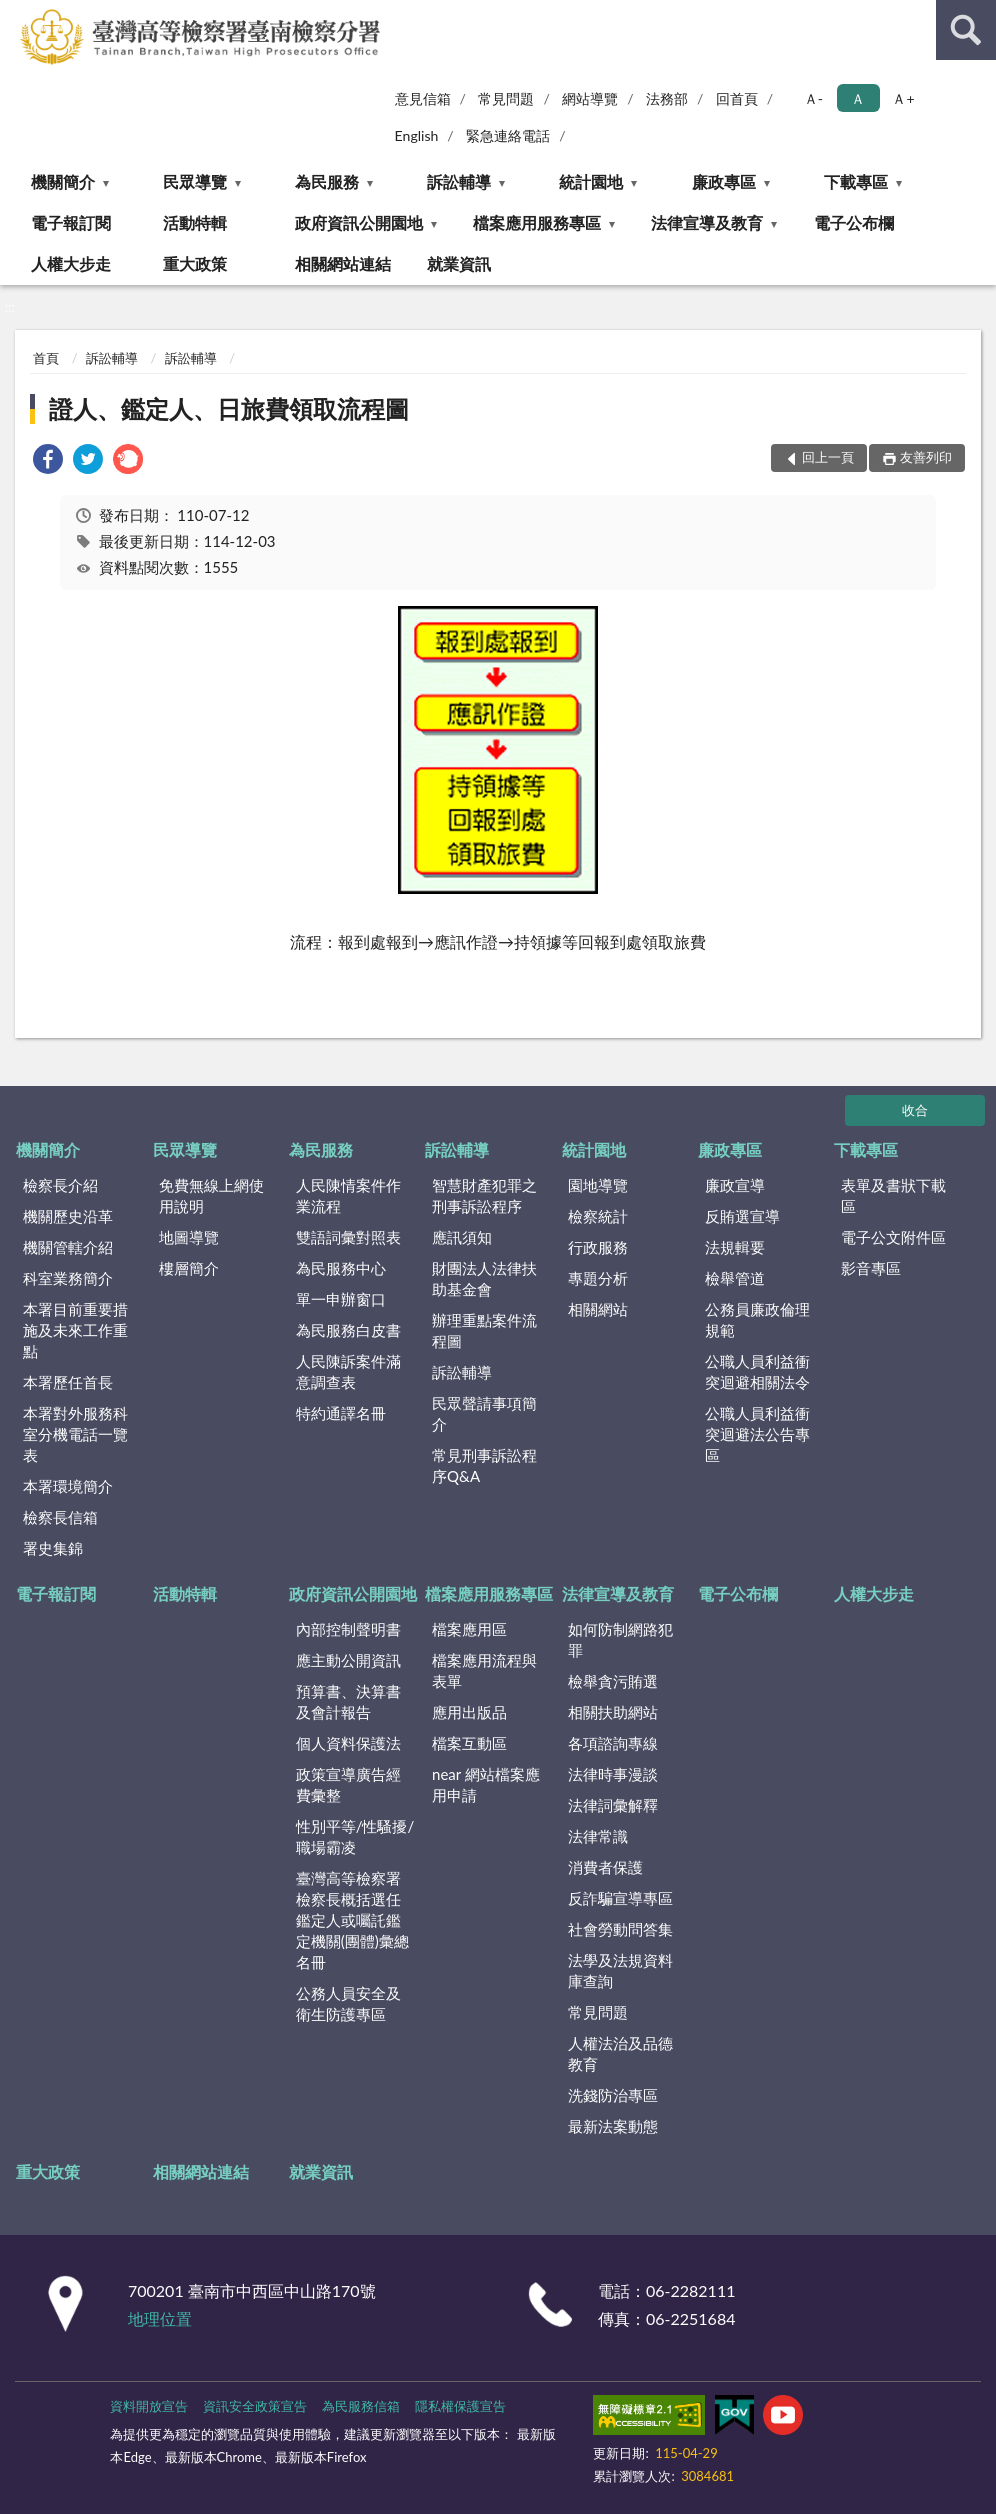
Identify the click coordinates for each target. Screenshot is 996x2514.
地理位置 (160, 2318)
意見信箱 (423, 98)
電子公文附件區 (893, 1237)
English (417, 135)
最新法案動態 (613, 2126)
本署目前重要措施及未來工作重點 (75, 1330)
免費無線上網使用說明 (211, 1195)
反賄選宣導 (742, 1216)
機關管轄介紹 (68, 1247)
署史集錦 (53, 1548)
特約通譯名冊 (341, 1413)
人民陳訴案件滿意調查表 (348, 1371)
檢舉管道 (735, 1278)
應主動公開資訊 (348, 1660)
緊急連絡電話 (508, 135)
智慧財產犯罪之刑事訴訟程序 (484, 1195)
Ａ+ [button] (903, 98)
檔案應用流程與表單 (484, 1670)
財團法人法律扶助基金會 (484, 1278)
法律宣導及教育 (707, 222)
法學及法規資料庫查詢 (620, 1970)
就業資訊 (459, 263)
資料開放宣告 (149, 2406)
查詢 (966, 30)
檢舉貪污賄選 (613, 1681)
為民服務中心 (341, 1268)
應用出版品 (469, 1712)
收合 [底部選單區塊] (915, 1110)
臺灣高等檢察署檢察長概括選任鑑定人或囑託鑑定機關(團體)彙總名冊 (352, 1920)
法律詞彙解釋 (613, 1805)
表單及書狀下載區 (893, 1195)
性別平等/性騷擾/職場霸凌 (355, 1836)
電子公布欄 (854, 222)
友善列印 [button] (926, 457)
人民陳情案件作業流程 (348, 1195)
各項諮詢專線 (613, 1743)
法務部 (667, 98)
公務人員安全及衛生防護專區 (348, 2003)
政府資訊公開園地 (359, 222)
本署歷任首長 (68, 1382)
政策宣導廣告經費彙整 (348, 1784)
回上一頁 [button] (828, 457)
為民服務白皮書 (348, 1330)
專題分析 (598, 1278)
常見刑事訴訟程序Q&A (484, 1465)
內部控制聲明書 (348, 1629)
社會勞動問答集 (620, 1929)
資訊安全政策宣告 (255, 2406)
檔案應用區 (469, 1629)
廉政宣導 (735, 1185)
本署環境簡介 (68, 1486)
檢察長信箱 (60, 1517)
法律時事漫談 (613, 1774)
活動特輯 (195, 222)
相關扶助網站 (613, 1712)
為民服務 (327, 181)
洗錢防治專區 (613, 2095)
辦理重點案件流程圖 (484, 1330)
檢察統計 (598, 1216)
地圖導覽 (189, 1237)
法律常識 (598, 1836)
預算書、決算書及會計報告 (348, 1701)
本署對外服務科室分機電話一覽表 (75, 1434)
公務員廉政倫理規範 (757, 1319)
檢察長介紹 (60, 1185)
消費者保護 (605, 1867)
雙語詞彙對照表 (348, 1237)
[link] (48, 461)
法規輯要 (735, 1247)
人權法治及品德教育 (620, 2053)
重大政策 (195, 263)
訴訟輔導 (459, 181)
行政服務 (598, 1247)
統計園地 (591, 181)
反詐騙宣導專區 (620, 1898)
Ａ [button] (858, 98)
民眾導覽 (195, 181)
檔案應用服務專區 (537, 222)
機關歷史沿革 (68, 1216)
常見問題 (506, 98)
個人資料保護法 (348, 1743)
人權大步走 (71, 263)
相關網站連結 (343, 263)
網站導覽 (590, 98)
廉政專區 (724, 181)
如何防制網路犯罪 (620, 1639)
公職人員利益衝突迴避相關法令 (757, 1371)
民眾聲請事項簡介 (484, 1413)
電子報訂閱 (71, 222)
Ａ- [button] (813, 98)
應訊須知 (462, 1237)
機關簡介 (63, 181)
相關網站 (598, 1309)
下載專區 (856, 181)
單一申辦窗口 (341, 1299)
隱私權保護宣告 (460, 2406)
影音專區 (871, 1268)
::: (16, 15)
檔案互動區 (469, 1743)
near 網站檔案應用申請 (486, 1784)
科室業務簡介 (68, 1278)
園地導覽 (598, 1185)
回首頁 (737, 98)
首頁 (46, 358)
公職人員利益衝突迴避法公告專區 (757, 1434)
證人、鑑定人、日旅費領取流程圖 (229, 408)
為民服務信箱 (361, 2406)
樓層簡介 (189, 1268)
